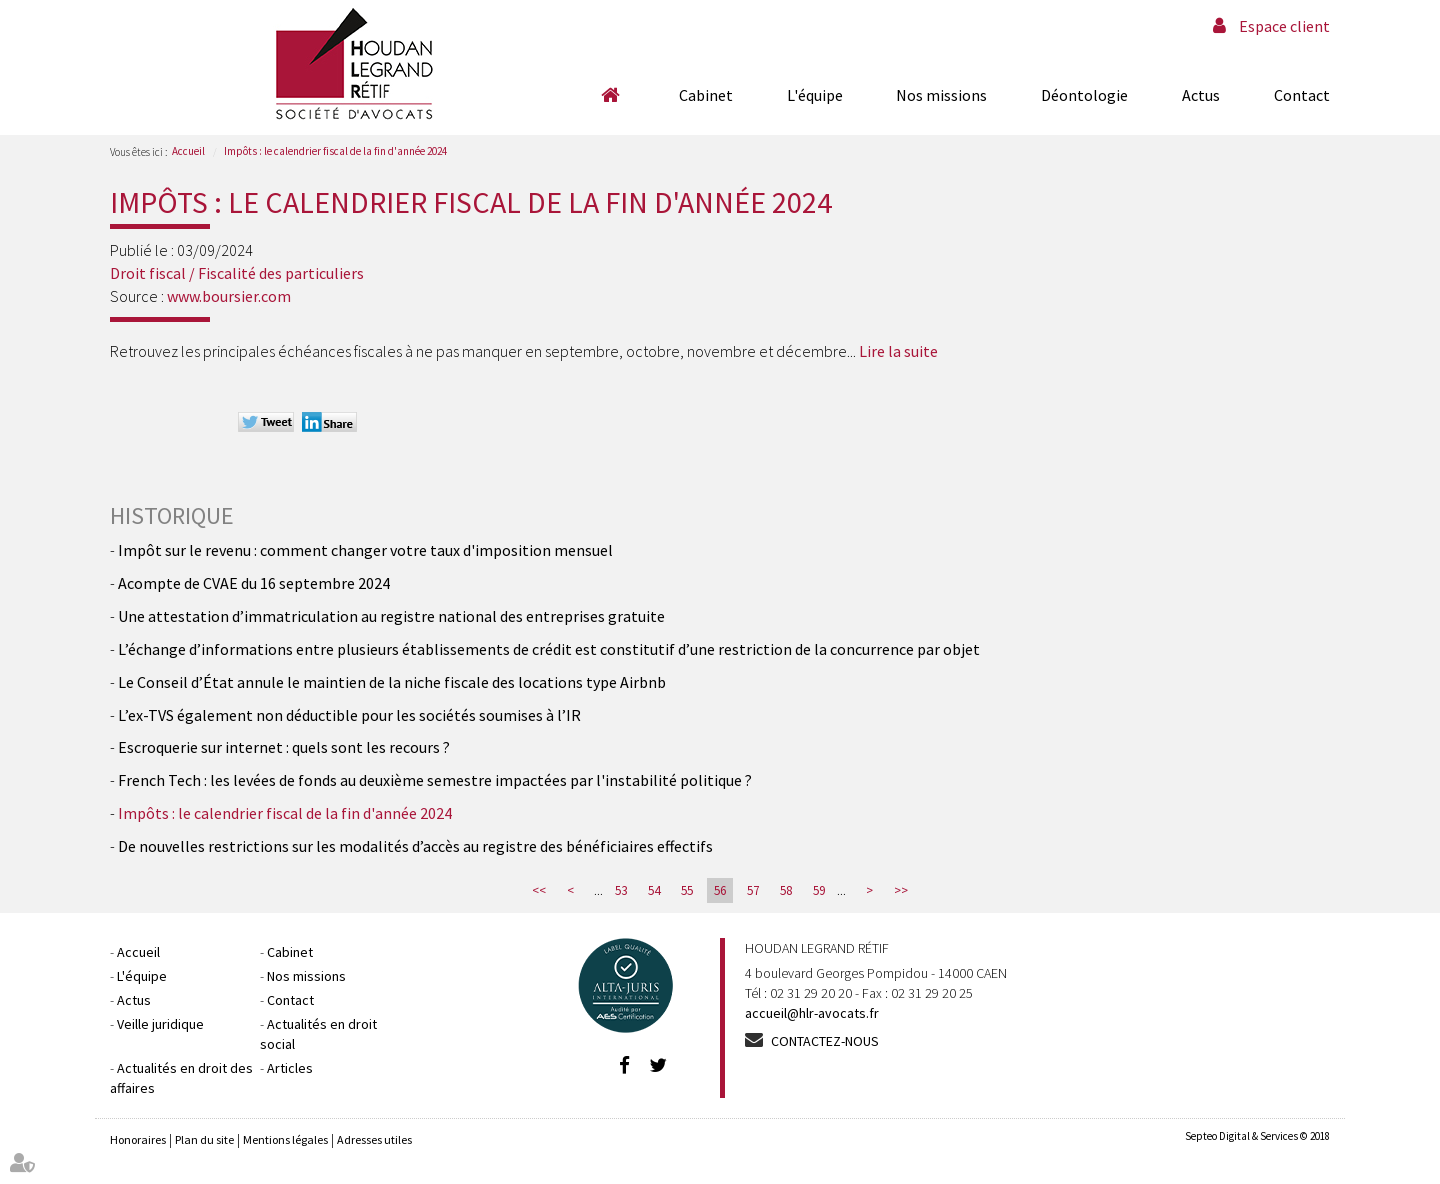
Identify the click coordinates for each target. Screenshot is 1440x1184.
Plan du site (204, 1139)
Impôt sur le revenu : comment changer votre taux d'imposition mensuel (365, 550)
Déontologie (1084, 95)
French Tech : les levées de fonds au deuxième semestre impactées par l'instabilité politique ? (435, 780)
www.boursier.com (229, 296)
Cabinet (706, 95)
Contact (1302, 95)
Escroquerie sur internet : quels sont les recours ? (284, 747)
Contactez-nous (825, 1041)
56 (720, 890)
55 (687, 890)
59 (819, 890)
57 (753, 890)
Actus (1201, 95)
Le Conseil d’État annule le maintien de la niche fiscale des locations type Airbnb (392, 682)
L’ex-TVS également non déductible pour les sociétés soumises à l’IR (349, 715)
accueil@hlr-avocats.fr (812, 1013)
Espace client (1284, 26)
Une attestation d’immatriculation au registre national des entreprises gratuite (391, 616)
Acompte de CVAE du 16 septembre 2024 (254, 583)
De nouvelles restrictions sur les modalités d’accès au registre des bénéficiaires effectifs (415, 846)
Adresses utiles (374, 1139)
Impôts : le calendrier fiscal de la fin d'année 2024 (335, 151)
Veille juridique (160, 1024)
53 (621, 890)
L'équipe (815, 95)
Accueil (610, 95)
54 (654, 890)
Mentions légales (285, 1139)
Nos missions (941, 95)
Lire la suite (898, 351)
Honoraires (138, 1139)
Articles (290, 1068)
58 (786, 890)
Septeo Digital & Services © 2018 (1257, 1136)
